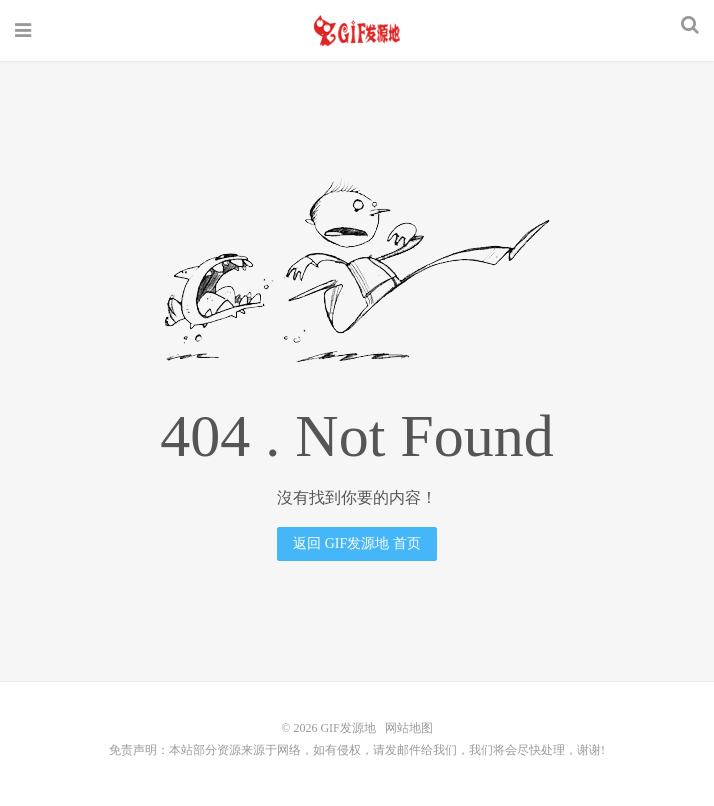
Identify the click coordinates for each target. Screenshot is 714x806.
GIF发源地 (357, 31)
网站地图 (409, 728)
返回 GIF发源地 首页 (357, 543)
